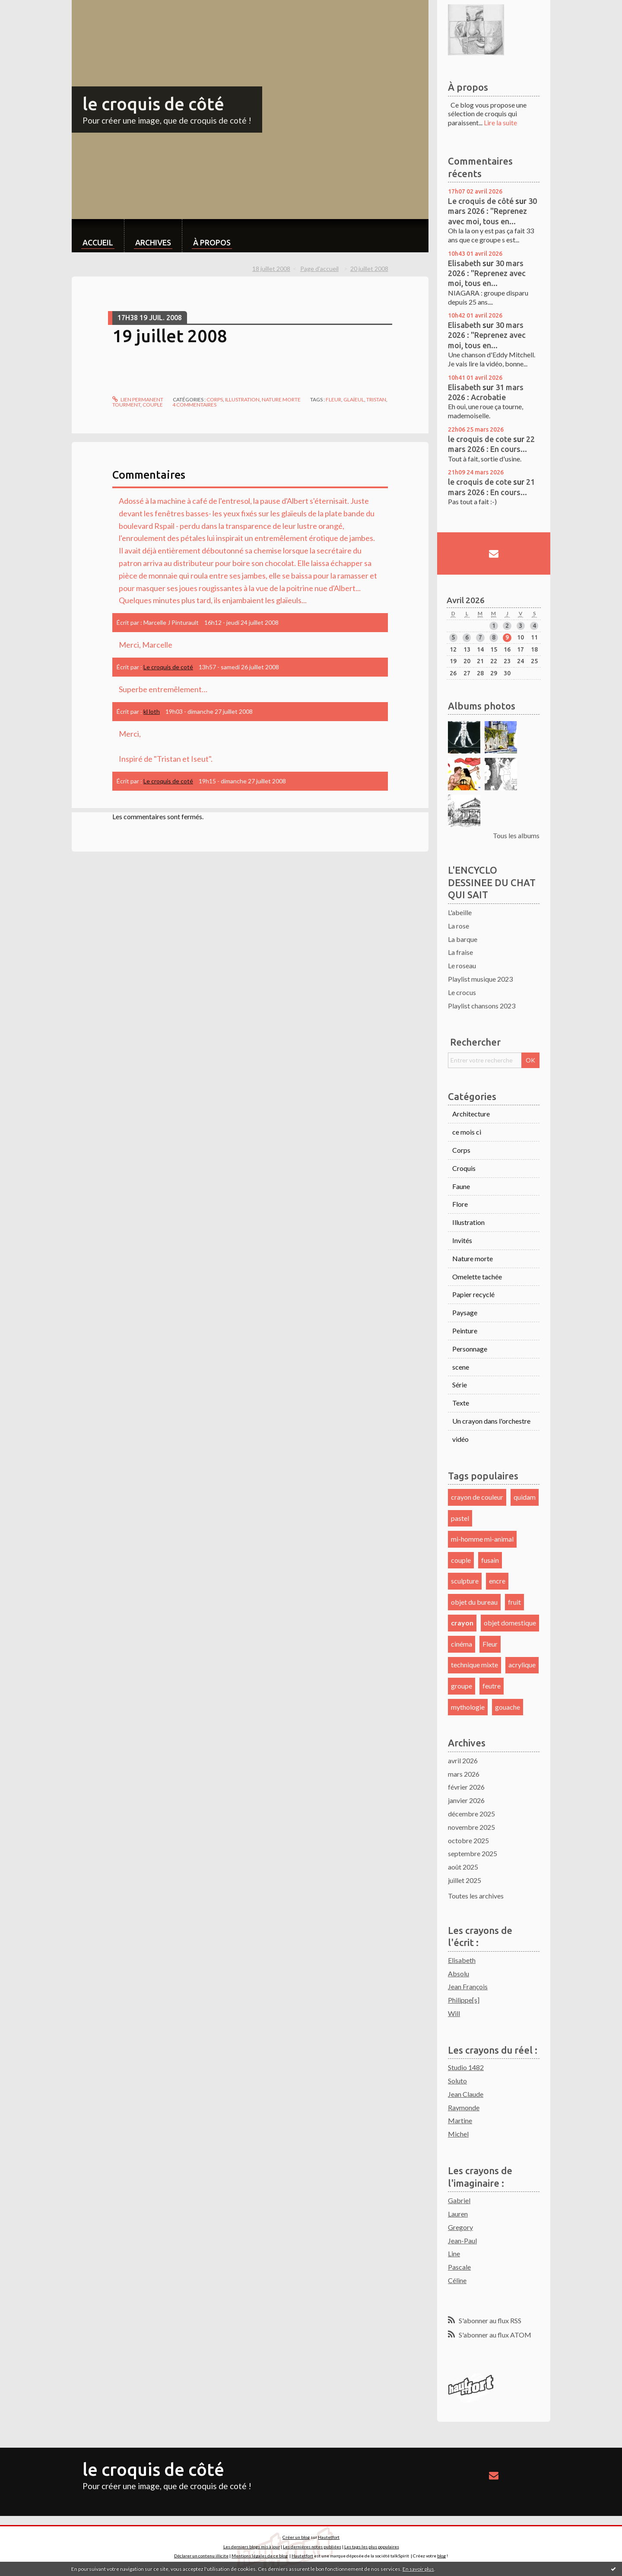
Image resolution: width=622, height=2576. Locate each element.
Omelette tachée (477, 1276)
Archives (153, 242)
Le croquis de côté (481, 201)
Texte (460, 1403)
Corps (214, 399)
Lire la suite (500, 122)
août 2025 (463, 1867)
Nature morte (281, 399)
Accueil (98, 242)
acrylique (522, 1664)
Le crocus (462, 992)
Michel (458, 2134)
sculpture (465, 1581)
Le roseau (462, 965)
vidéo (460, 1439)
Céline (457, 2280)
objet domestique (510, 1623)
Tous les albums (516, 835)
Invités (462, 1240)
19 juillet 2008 (169, 336)
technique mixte (474, 1664)
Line (454, 2253)
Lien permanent (137, 399)
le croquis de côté (153, 104)
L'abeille (460, 912)
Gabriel (459, 2200)
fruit (514, 1602)
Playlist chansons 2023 (481, 1006)
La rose (458, 926)
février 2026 (466, 1787)
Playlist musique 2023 (480, 979)
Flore (460, 1204)
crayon (462, 1623)
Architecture (471, 1114)
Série (459, 1384)
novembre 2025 (471, 1827)
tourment (126, 404)
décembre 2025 (471, 1814)
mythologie (468, 1707)
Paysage (464, 1312)
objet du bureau (474, 1602)
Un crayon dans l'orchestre (491, 1421)
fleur (333, 399)
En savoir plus (418, 2569)
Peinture (464, 1330)
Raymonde (463, 2107)
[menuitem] (98, 235)
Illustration (242, 399)
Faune (461, 1186)
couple (153, 404)
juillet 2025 (464, 1880)
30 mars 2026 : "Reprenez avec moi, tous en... (492, 211)
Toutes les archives (476, 1896)
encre (497, 1581)
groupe (461, 1686)
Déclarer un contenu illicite (201, 2555)
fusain (490, 1560)
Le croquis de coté (168, 667)
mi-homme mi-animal (482, 1539)
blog (441, 2555)
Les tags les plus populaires (371, 2546)
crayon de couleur (477, 1497)
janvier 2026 (466, 1800)
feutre (491, 1686)
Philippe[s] (463, 2000)
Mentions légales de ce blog (260, 2555)
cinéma (461, 1644)
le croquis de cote (479, 439)
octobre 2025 (468, 1840)
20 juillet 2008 (369, 268)
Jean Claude (465, 2094)
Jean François (468, 1986)
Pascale (459, 2267)
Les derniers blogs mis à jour (251, 2546)
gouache (507, 1707)
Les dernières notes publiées (312, 2546)
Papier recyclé (473, 1294)
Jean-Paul (462, 2240)
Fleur (490, 1644)
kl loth (151, 711)
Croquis (464, 1168)
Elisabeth (464, 263)
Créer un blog (296, 2537)
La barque (462, 939)
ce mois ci (466, 1132)
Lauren (458, 2214)
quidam (525, 1497)
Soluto (457, 2081)
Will (454, 2013)
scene (460, 1367)
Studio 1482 (466, 2067)
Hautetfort (329, 2537)
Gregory (460, 2227)
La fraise (460, 952)
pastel (460, 1518)
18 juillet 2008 (271, 268)
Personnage (469, 1349)
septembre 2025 (472, 1853)
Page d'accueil (319, 268)
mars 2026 (463, 1774)
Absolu (458, 1973)
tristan (376, 399)
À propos (212, 242)
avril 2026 (463, 1760)
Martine (460, 2120)
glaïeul (353, 399)
